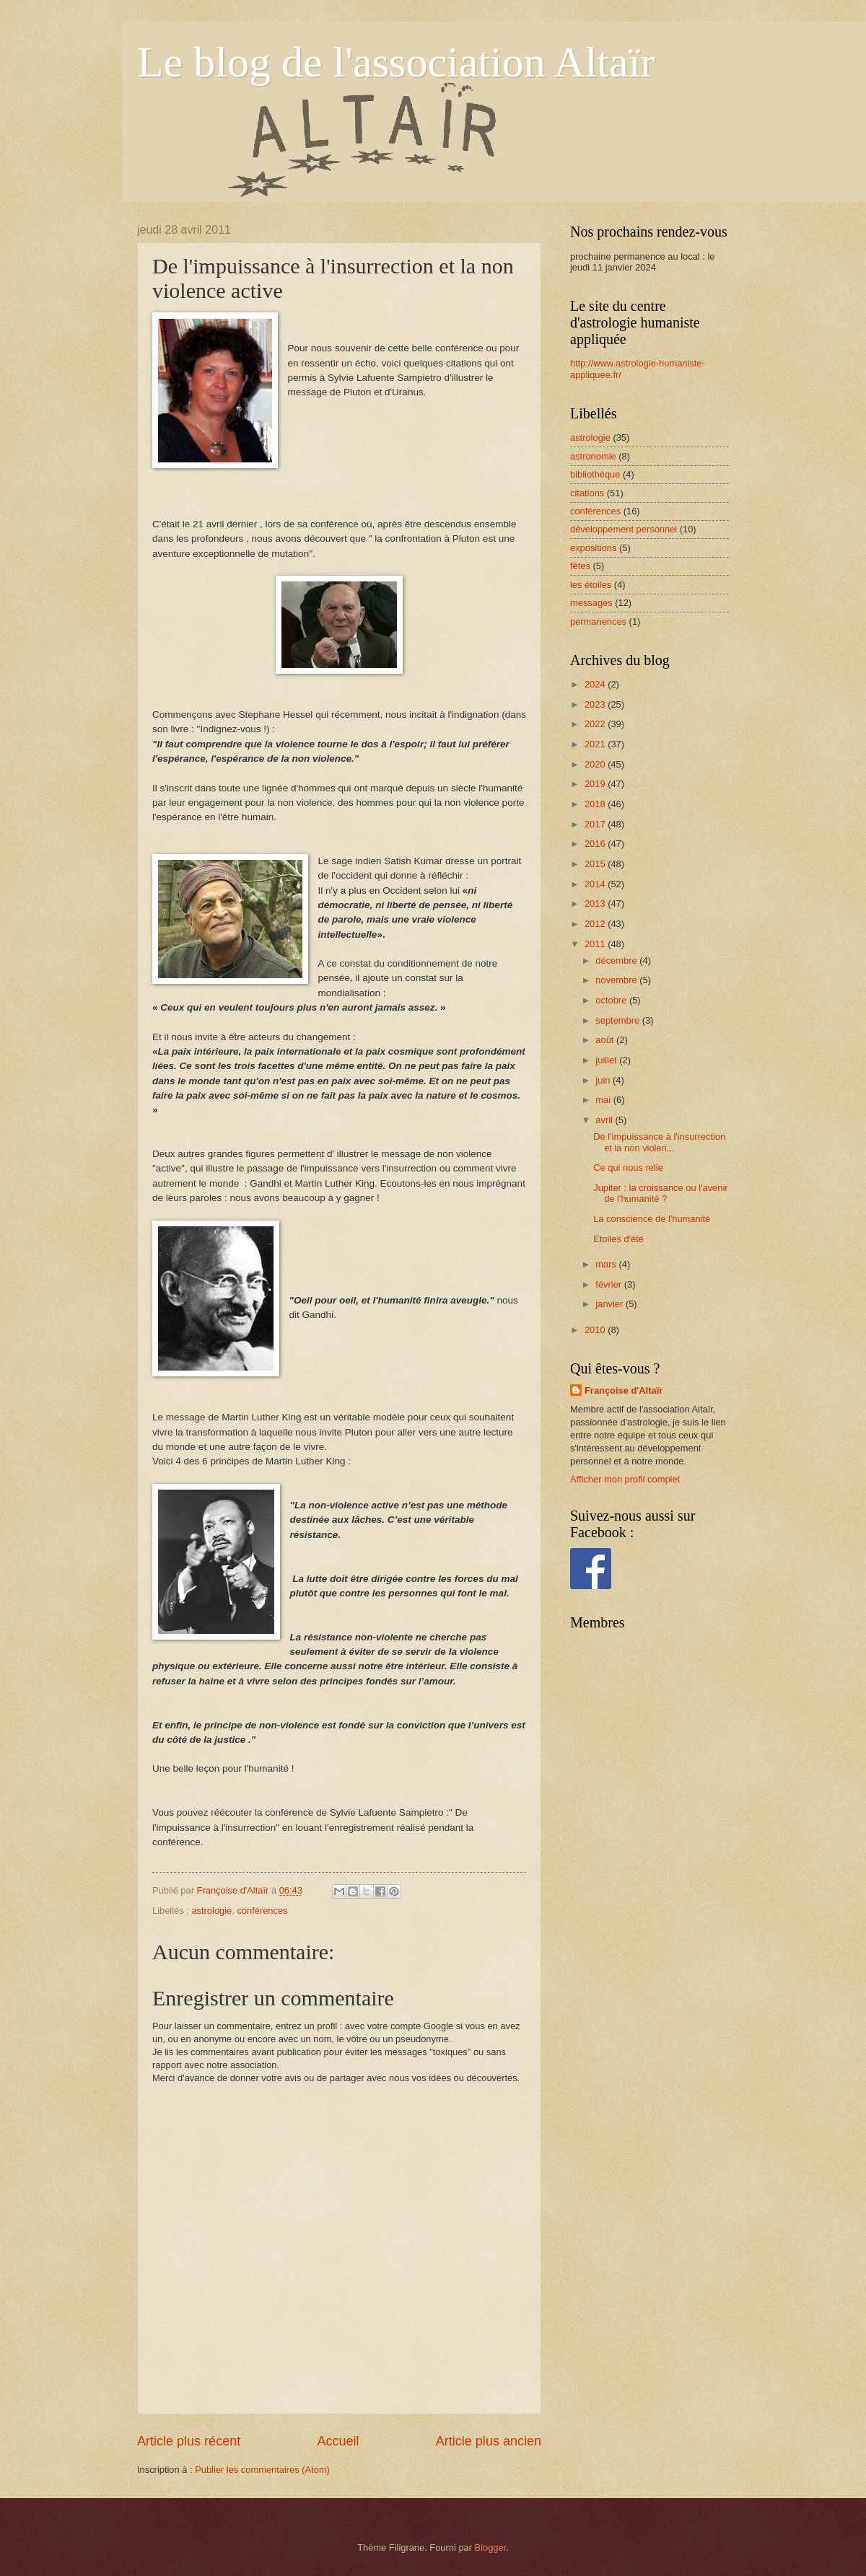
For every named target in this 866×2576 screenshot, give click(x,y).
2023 (596, 704)
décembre (617, 960)
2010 (596, 1329)
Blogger (491, 2547)
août (605, 1039)
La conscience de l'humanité (651, 1218)
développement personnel (623, 529)
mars (606, 1264)
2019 (596, 783)
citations (587, 493)
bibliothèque (595, 474)
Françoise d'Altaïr (623, 1390)
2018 (596, 804)
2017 (596, 824)
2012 (596, 923)
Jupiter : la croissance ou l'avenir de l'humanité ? (660, 1193)
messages (591, 602)
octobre (612, 1000)
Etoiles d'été (618, 1239)
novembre (617, 980)
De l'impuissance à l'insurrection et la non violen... (659, 1142)
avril (605, 1120)
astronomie (593, 456)
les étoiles (590, 584)
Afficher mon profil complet (625, 1479)
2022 (596, 723)
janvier (610, 1303)
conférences (262, 1910)
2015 (596, 863)
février (609, 1284)
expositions (593, 547)
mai (604, 1099)
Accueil (338, 2441)
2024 (596, 684)
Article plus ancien (488, 2441)
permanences (598, 621)
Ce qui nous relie (628, 1167)
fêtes (580, 566)
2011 (596, 943)
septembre (618, 1020)
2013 (596, 903)
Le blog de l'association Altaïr (396, 62)
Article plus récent (188, 2441)
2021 (596, 744)
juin (604, 1080)
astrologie (211, 1910)
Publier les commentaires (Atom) (262, 2469)
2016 (596, 843)
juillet (607, 1060)
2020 (596, 764)
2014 (596, 884)
